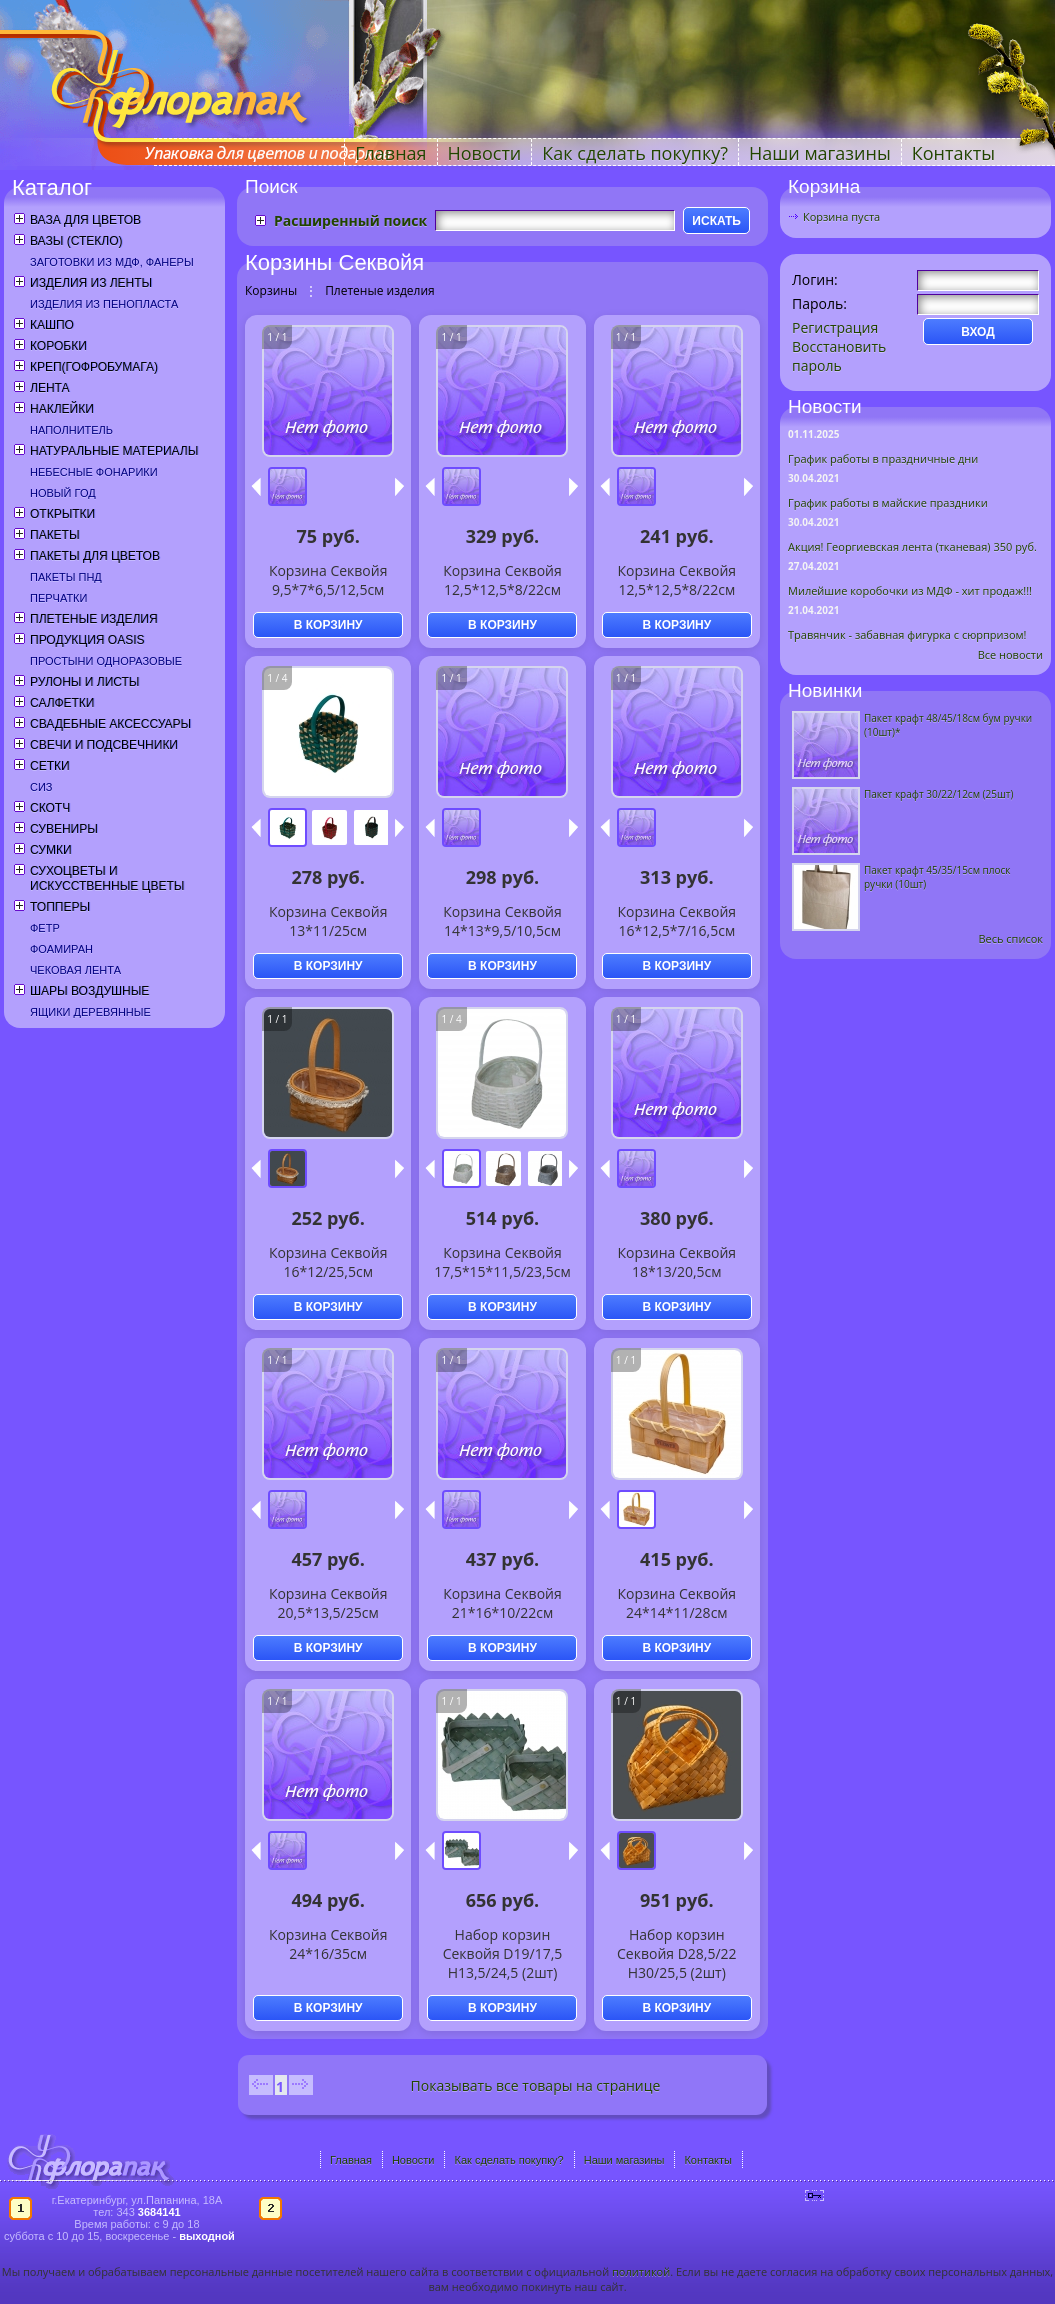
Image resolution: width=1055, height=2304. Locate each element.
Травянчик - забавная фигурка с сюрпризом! (907, 634)
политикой (641, 2271)
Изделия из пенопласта (104, 304)
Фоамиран (61, 949)
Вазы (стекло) (76, 241)
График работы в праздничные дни (883, 458)
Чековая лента (75, 970)
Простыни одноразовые (106, 661)
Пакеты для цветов (95, 556)
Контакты (953, 153)
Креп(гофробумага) (94, 367)
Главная (390, 153)
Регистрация (835, 327)
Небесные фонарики (94, 472)
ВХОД (978, 332)
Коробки (58, 346)
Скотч (50, 808)
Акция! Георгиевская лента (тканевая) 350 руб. (912, 546)
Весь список (1010, 938)
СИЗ (41, 787)
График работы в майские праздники (888, 502)
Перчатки (58, 598)
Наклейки (62, 409)
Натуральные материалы (114, 451)
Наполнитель (71, 430)
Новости (485, 153)
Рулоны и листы (84, 682)
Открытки (62, 514)
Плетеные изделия (94, 619)
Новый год (63, 493)
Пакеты (55, 535)
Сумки (51, 850)
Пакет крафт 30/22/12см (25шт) (939, 794)
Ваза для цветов (85, 220)
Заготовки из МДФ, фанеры (112, 262)
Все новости (1010, 654)
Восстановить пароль (839, 356)
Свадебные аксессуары (110, 724)
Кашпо (52, 325)
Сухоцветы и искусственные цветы (107, 878)
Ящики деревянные (90, 1012)
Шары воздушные (89, 991)
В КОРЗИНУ (328, 625)
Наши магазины (820, 153)
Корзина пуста (841, 216)
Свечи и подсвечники (104, 745)
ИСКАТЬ (716, 221)
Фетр (45, 928)
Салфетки (62, 703)
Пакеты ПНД (66, 577)
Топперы (60, 907)
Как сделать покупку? (635, 153)
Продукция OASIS (87, 640)
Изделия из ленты (91, 283)
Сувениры (64, 829)
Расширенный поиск (350, 220)
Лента (49, 388)
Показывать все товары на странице (536, 2085)
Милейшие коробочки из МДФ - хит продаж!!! (910, 590)
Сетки (50, 766)
